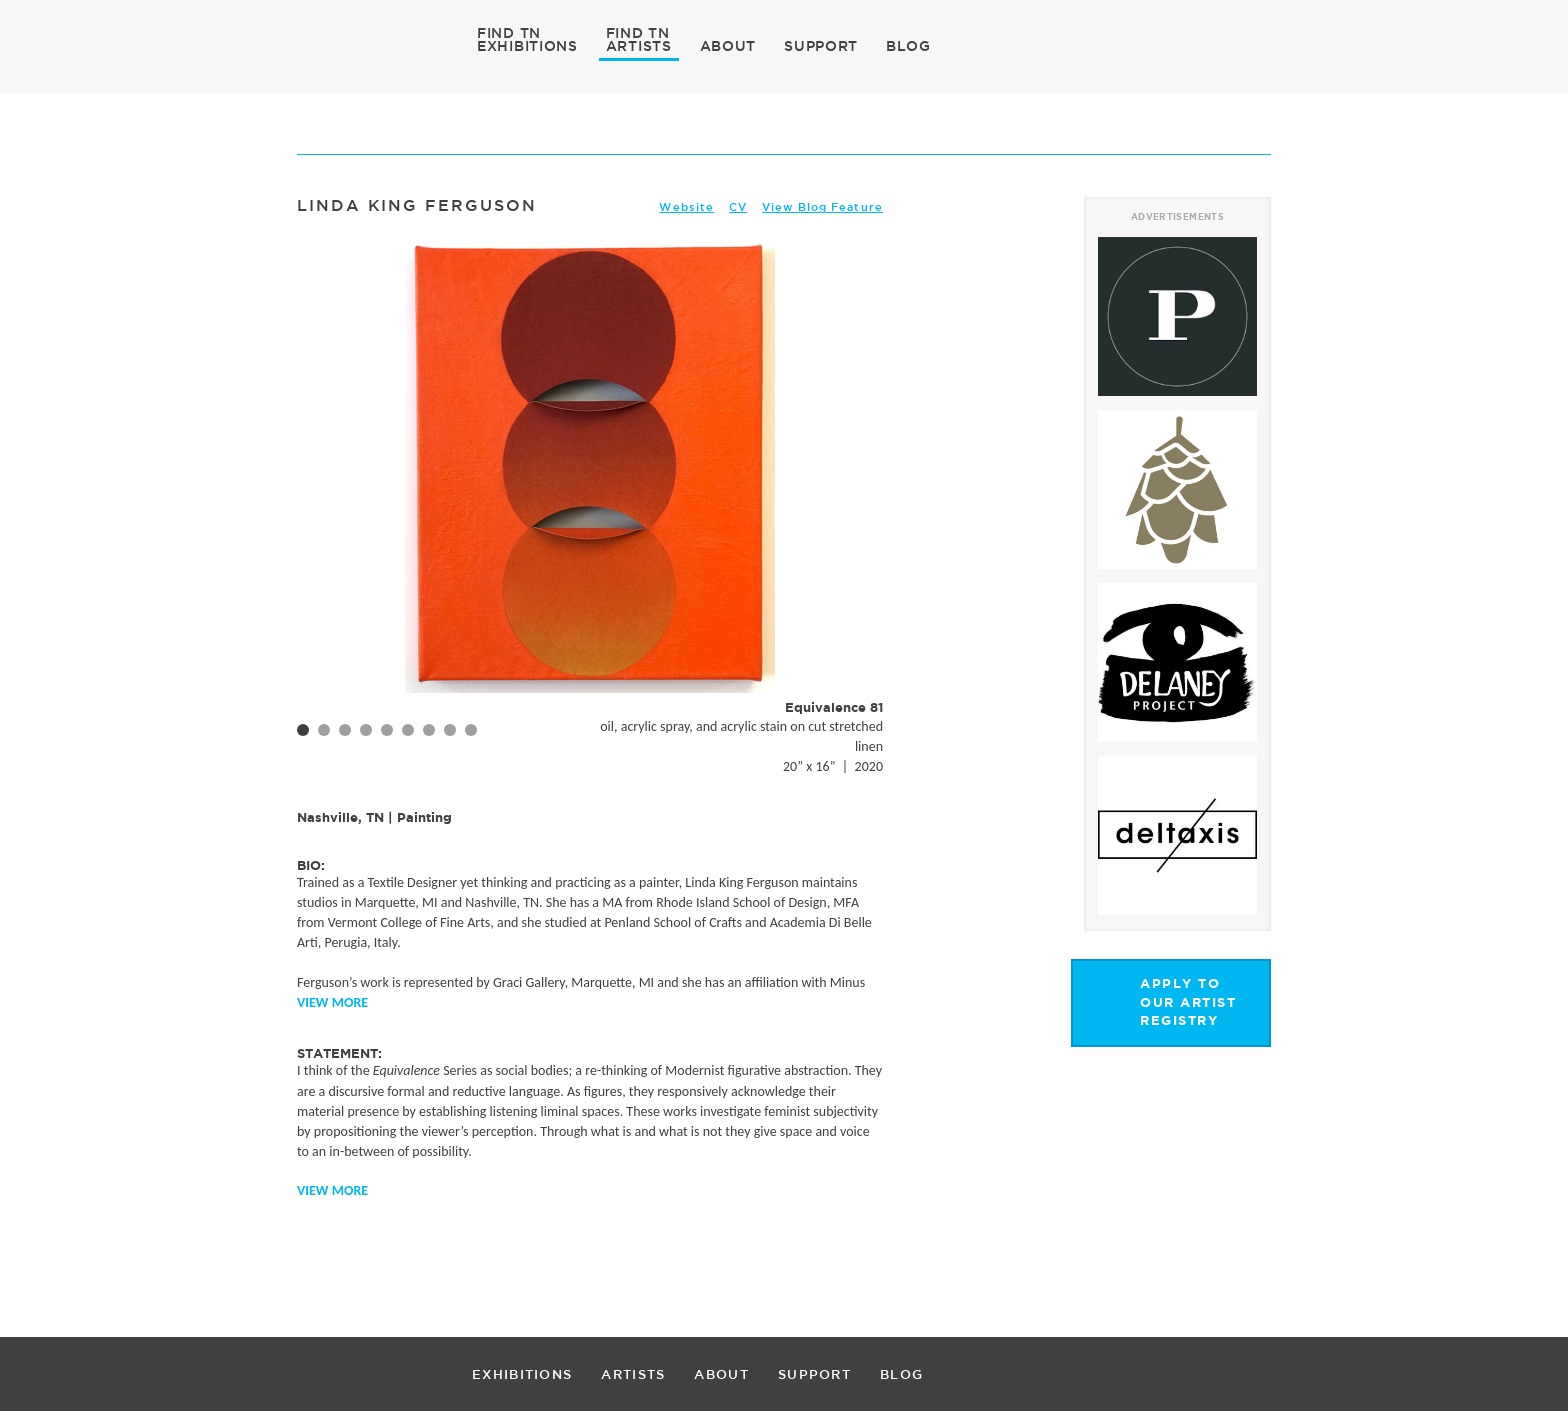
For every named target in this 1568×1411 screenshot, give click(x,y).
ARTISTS (639, 45)
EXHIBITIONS (527, 45)
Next (857, 505)
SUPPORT (821, 46)
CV (738, 207)
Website (686, 207)
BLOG (908, 46)
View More (332, 1002)
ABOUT (728, 46)
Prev (323, 505)
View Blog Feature (822, 207)
